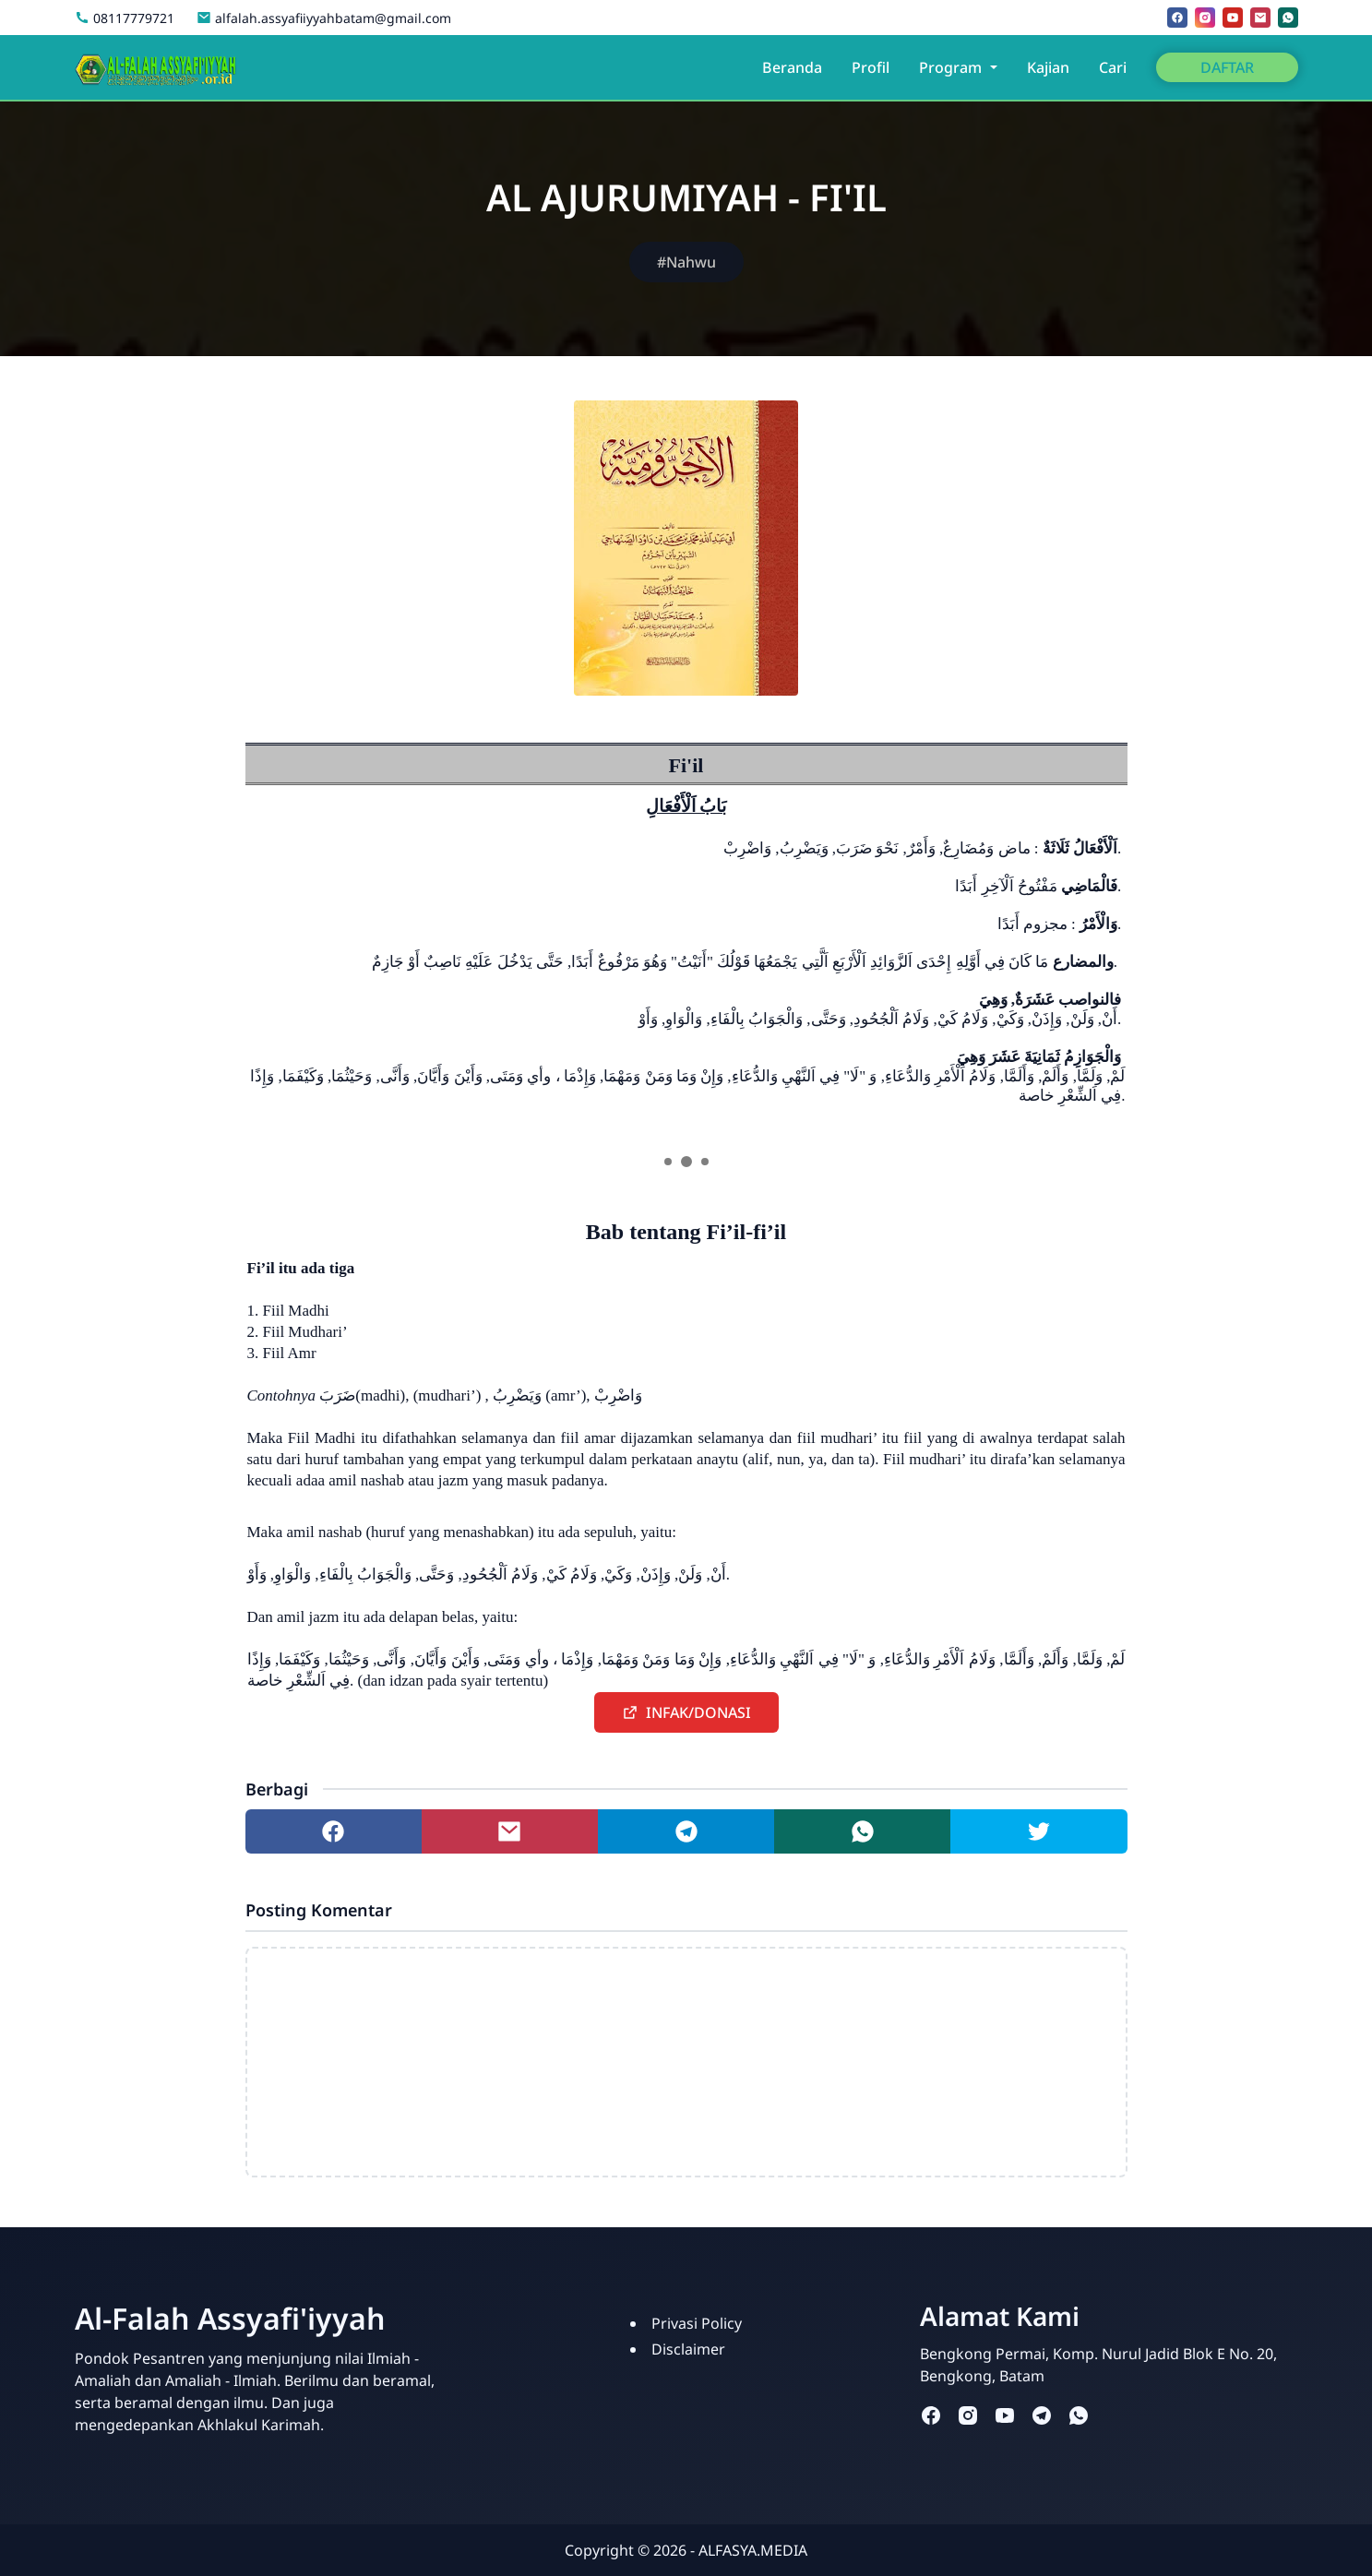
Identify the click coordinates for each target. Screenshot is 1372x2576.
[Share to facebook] (333, 1831)
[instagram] (1205, 17)
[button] (686, 1712)
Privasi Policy (696, 2323)
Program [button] (952, 67)
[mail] (1260, 17)
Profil (870, 67)
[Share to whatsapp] (862, 1831)
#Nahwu (686, 262)
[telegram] (1042, 2414)
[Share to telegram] (686, 1831)
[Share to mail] (510, 1831)
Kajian (1048, 67)
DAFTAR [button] (1227, 67)
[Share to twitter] (1038, 1831)
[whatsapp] (1288, 17)
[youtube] (1233, 17)
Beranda (792, 67)
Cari (1113, 67)
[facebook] (1177, 17)
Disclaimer (688, 2349)
